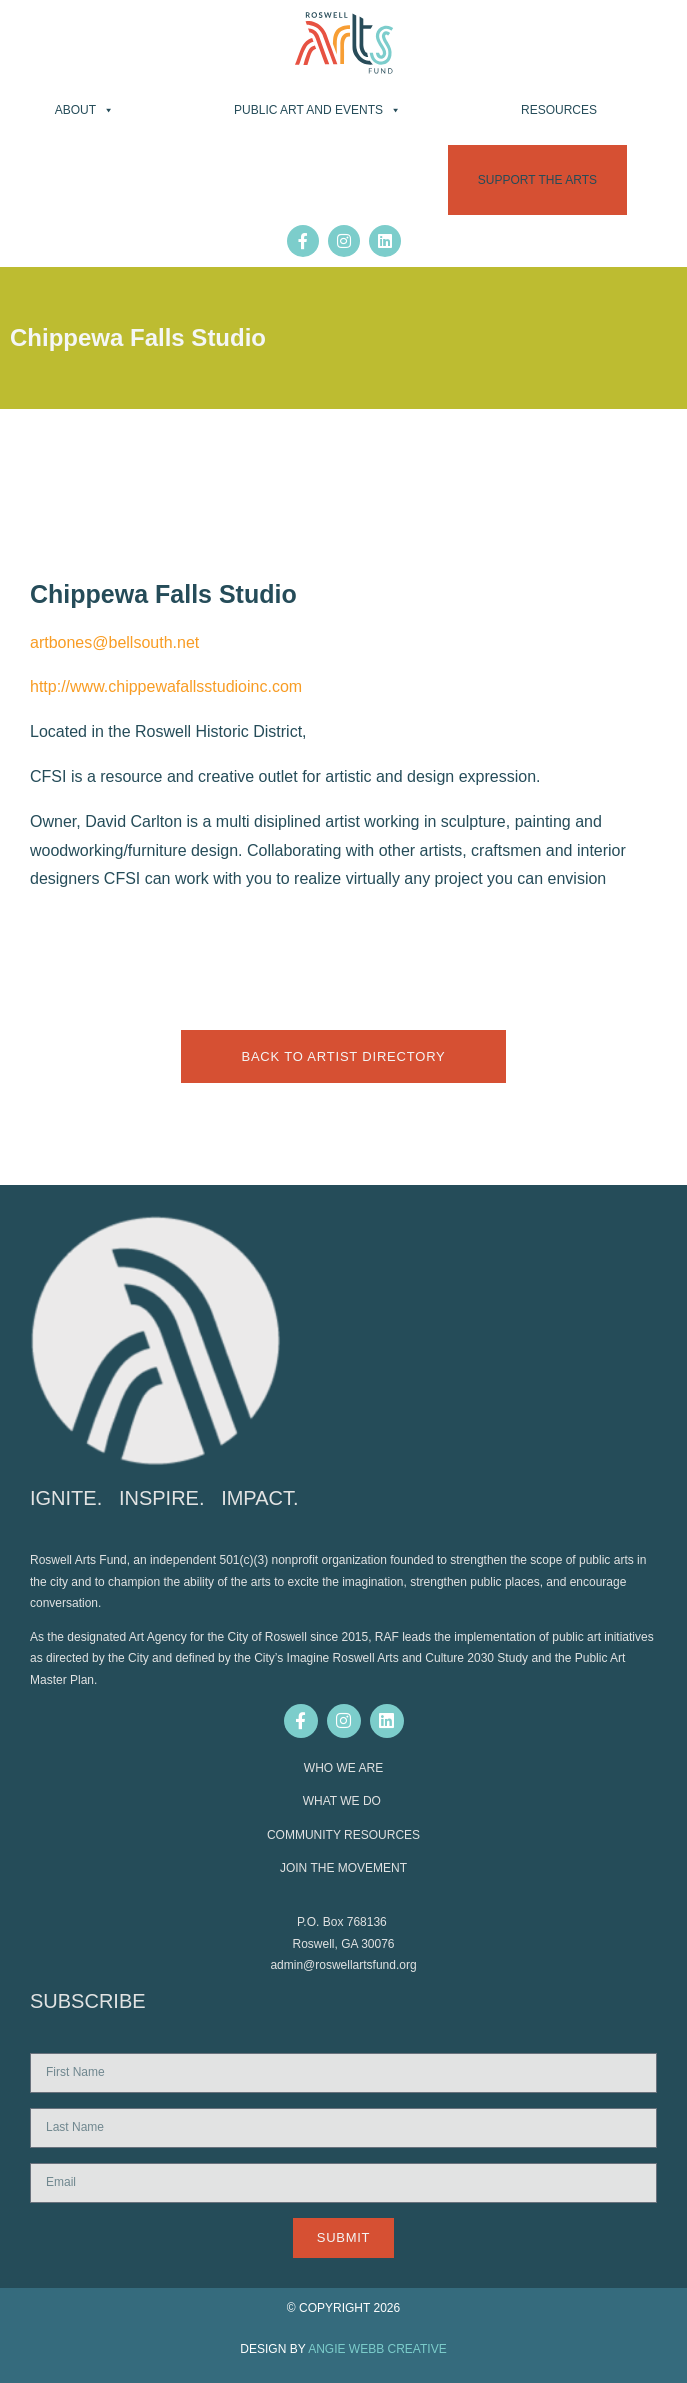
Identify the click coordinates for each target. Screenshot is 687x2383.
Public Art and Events (317, 110)
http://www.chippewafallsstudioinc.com (166, 686)
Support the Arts (537, 180)
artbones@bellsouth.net (114, 642)
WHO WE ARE (343, 1768)
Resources (559, 110)
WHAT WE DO (344, 1801)
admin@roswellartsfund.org (343, 1965)
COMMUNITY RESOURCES (343, 1835)
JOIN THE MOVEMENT (343, 1868)
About (84, 110)
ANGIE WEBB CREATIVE (377, 2349)
